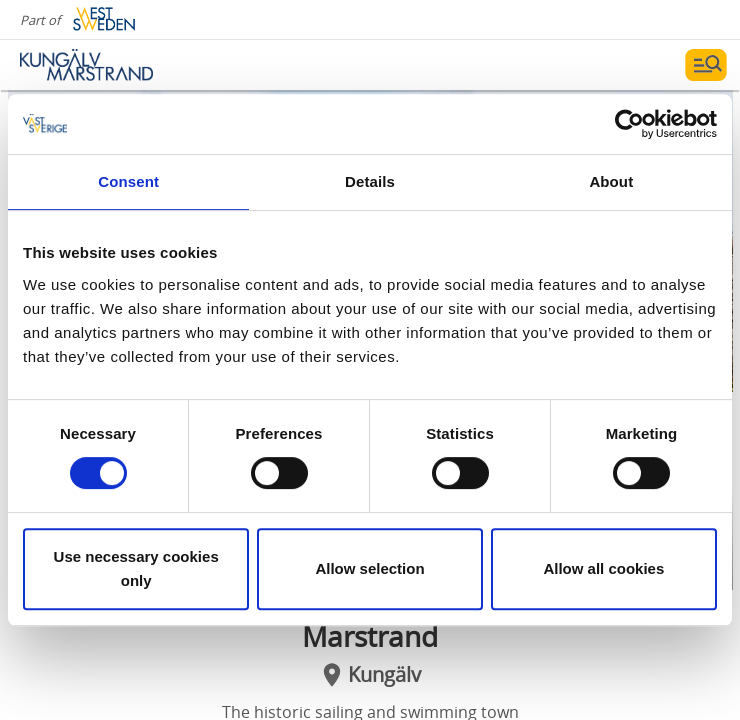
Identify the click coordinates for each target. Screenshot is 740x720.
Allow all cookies (603, 568)
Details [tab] (370, 181)
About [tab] (611, 181)
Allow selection (369, 568)
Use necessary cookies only (136, 568)
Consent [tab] (128, 181)
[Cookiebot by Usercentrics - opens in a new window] (629, 124)
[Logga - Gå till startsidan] (90, 65)
